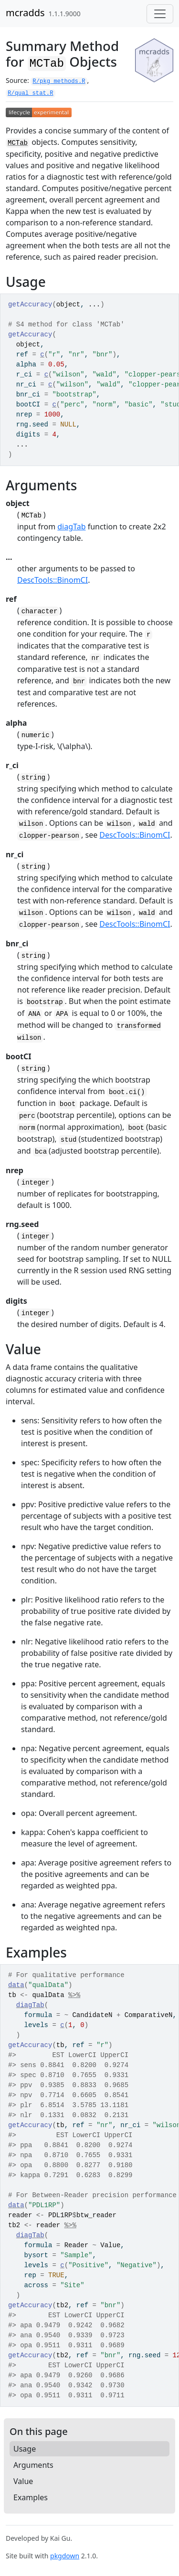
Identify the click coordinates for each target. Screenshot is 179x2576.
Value (23, 2481)
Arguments (33, 2465)
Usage (24, 2449)
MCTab (18, 143)
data (16, 1985)
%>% (74, 1995)
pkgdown (64, 2555)
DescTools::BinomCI (52, 580)
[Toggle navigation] (160, 13)
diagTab (71, 526)
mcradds (25, 12)
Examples (30, 2497)
